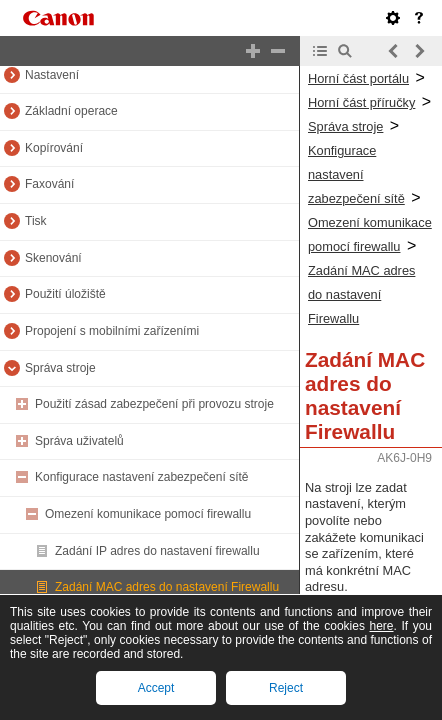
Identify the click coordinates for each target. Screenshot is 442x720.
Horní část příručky (361, 102)
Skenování (53, 258)
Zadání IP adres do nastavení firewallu (157, 551)
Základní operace (71, 111)
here (381, 626)
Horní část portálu (358, 78)
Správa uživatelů (79, 441)
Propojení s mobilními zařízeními (112, 331)
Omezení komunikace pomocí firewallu (148, 514)
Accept (156, 688)
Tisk (36, 221)
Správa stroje (60, 368)
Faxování (49, 184)
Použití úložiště (65, 294)
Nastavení (52, 75)
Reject (286, 688)
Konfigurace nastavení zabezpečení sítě (141, 477)
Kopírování (54, 148)
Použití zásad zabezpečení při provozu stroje (154, 404)
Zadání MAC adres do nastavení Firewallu (167, 587)
